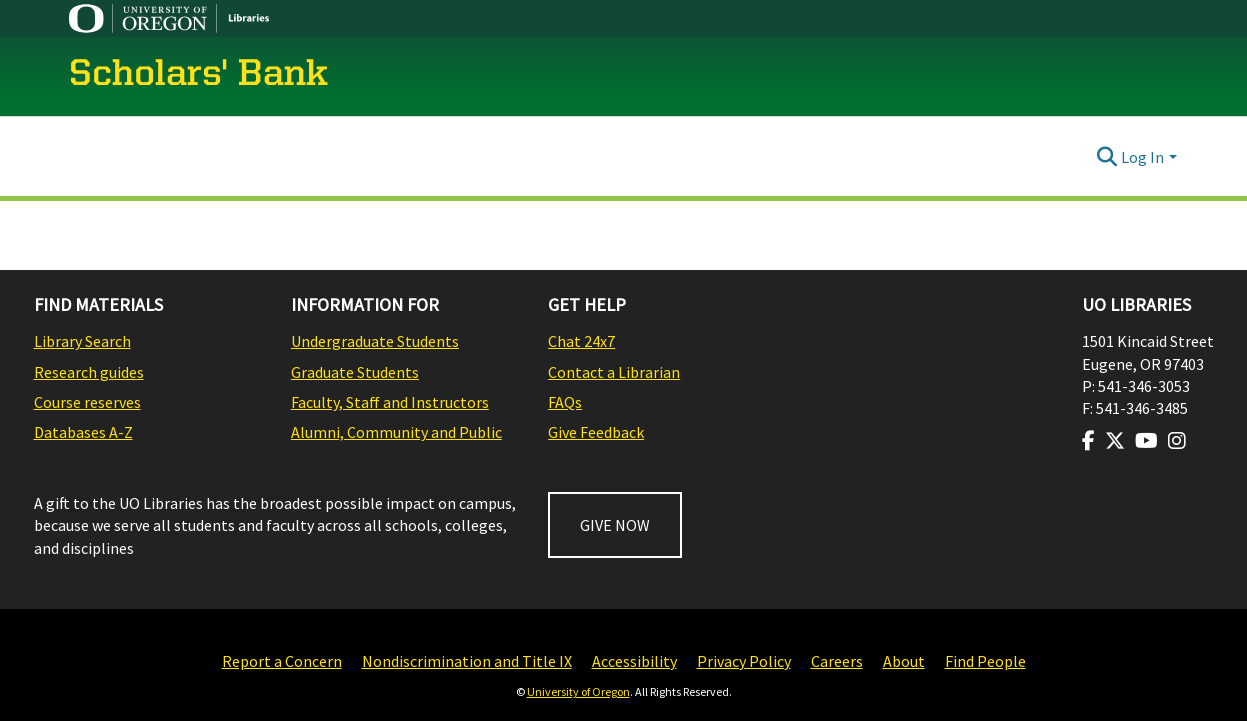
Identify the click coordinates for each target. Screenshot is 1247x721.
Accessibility (634, 661)
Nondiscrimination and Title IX (467, 661)
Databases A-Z (83, 432)
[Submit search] (1106, 157)
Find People (985, 661)
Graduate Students (355, 372)
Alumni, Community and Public (396, 432)
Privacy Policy (744, 661)
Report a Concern (282, 661)
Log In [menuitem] (1142, 157)
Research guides (89, 372)
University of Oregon (578, 691)
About (904, 661)
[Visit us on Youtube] (1146, 441)
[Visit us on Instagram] (1177, 441)
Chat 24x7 (581, 341)
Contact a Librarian (614, 372)
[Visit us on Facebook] (1088, 441)
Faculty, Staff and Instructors (390, 402)
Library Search (82, 341)
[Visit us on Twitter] (1115, 441)
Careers (837, 661)
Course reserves (87, 402)
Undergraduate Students (375, 341)
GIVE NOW (615, 525)
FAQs (565, 402)
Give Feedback (596, 432)
